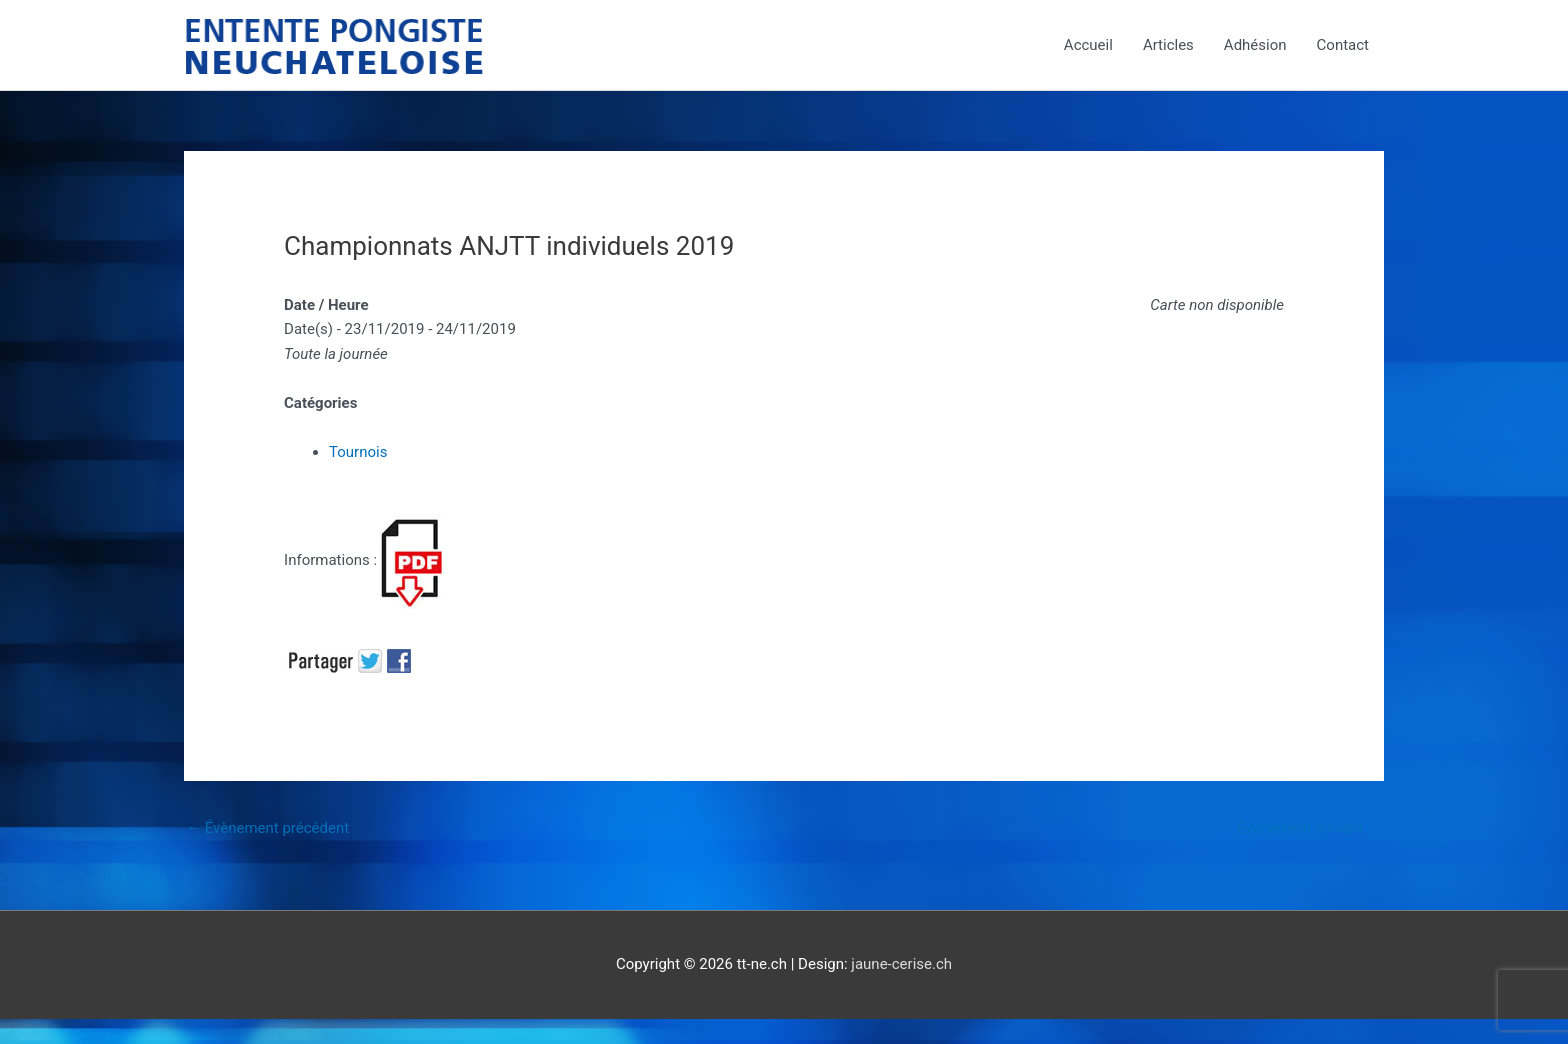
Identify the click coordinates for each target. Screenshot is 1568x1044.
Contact (1343, 45)
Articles (1168, 45)
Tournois (358, 452)
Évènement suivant (1309, 828)
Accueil (1088, 45)
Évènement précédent (267, 828)
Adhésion (1255, 45)
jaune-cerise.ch (901, 964)
